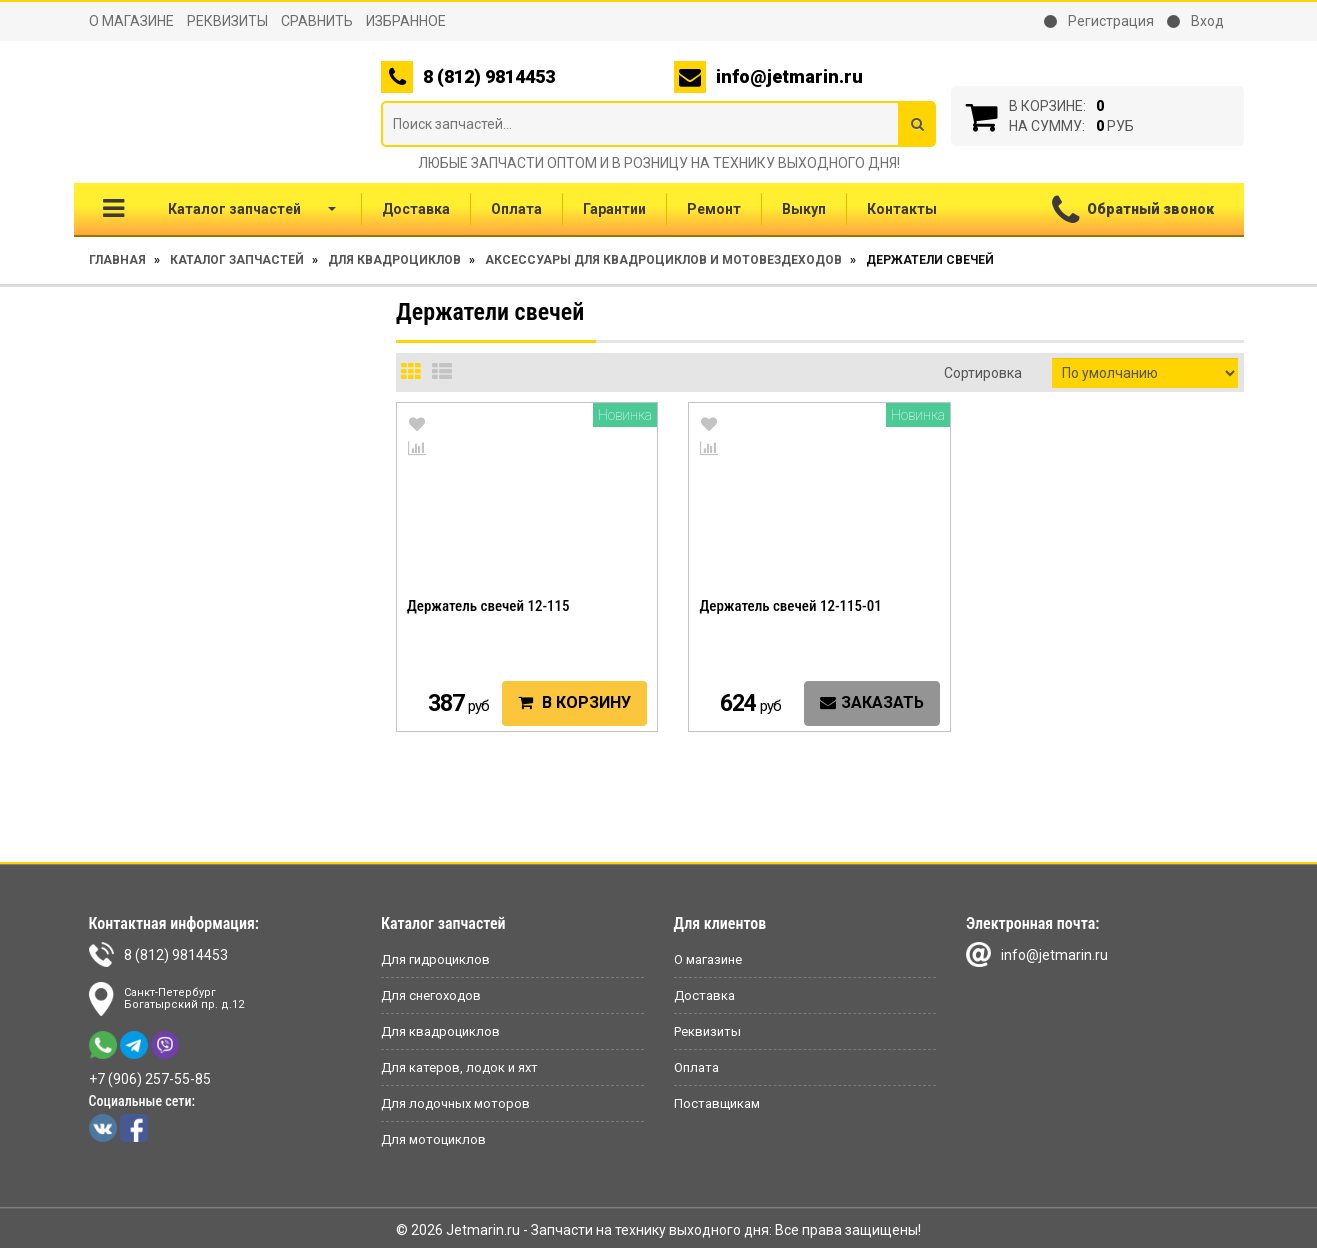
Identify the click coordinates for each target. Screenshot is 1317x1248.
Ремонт (714, 209)
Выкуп (804, 209)
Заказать (872, 702)
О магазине (131, 21)
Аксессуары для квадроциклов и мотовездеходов (663, 260)
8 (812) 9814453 (158, 954)
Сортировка (983, 373)
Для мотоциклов (433, 1139)
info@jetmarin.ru (789, 76)
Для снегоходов (431, 995)
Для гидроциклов (435, 959)
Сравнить (317, 21)
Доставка (416, 209)
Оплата (516, 209)
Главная (117, 260)
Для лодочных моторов (455, 1103)
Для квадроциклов (394, 260)
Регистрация (1099, 21)
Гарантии (614, 209)
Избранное (406, 21)
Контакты (902, 209)
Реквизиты (227, 21)
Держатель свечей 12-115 (488, 606)
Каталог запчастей (219, 208)
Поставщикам (717, 1103)
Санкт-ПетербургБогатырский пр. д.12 (166, 999)
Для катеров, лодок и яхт (459, 1067)
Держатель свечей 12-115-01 (790, 606)
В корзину (574, 702)
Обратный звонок (1133, 210)
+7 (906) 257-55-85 (150, 1079)
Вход (1195, 21)
